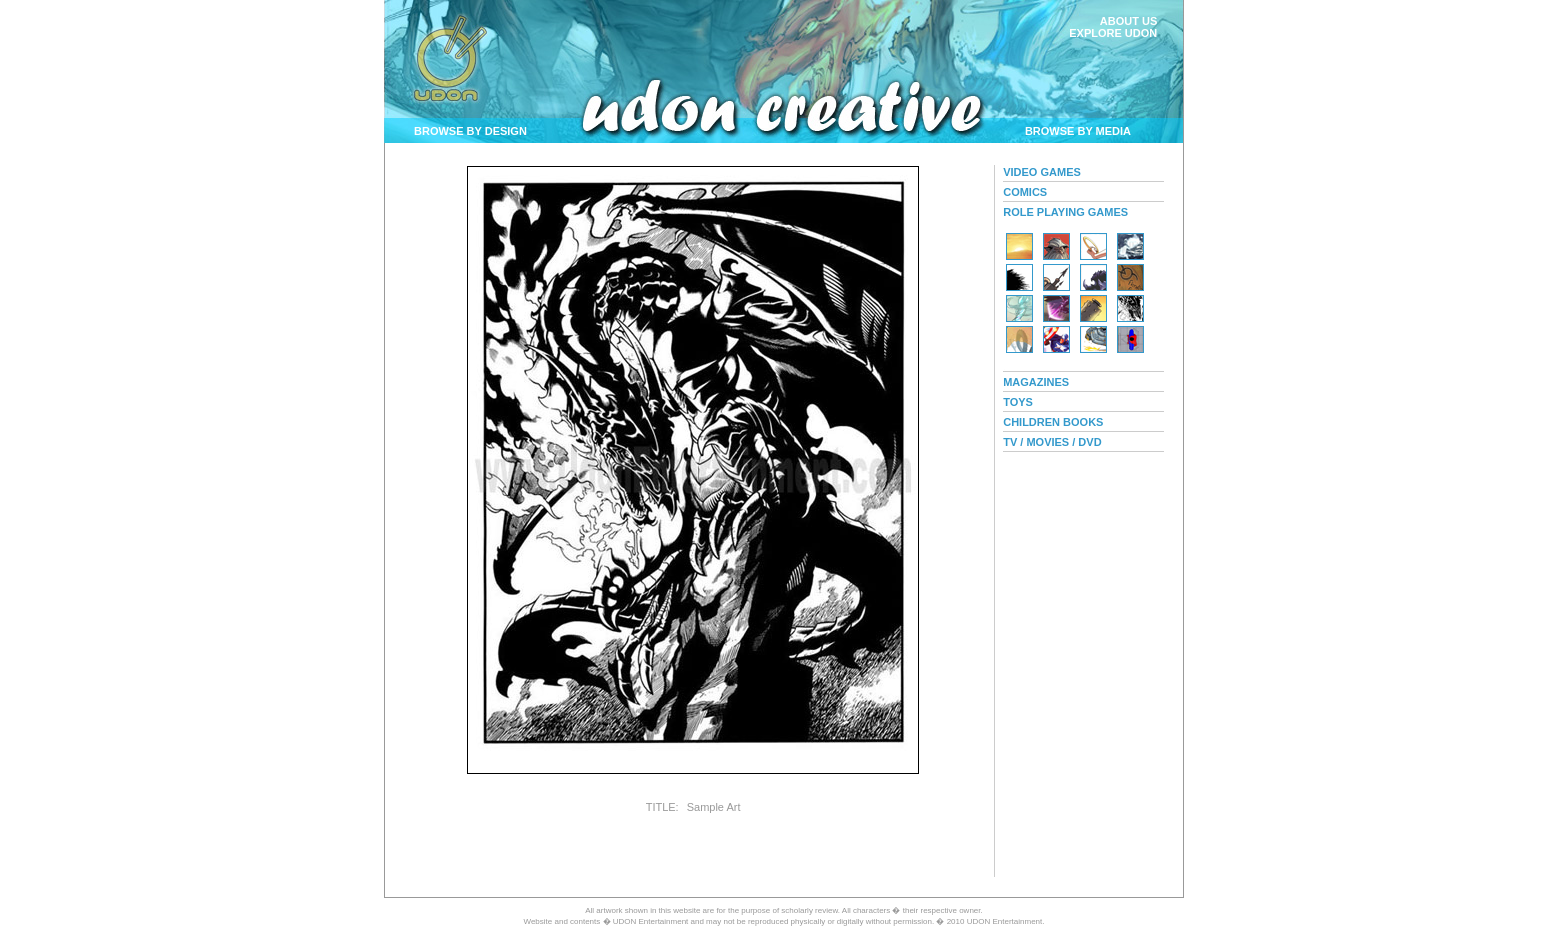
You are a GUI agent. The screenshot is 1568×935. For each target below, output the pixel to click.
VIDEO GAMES (1042, 172)
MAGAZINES (1036, 382)
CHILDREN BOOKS (1053, 422)
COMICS (1025, 192)
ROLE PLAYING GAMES (1065, 212)
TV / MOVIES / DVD (1052, 442)
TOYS (1018, 402)
